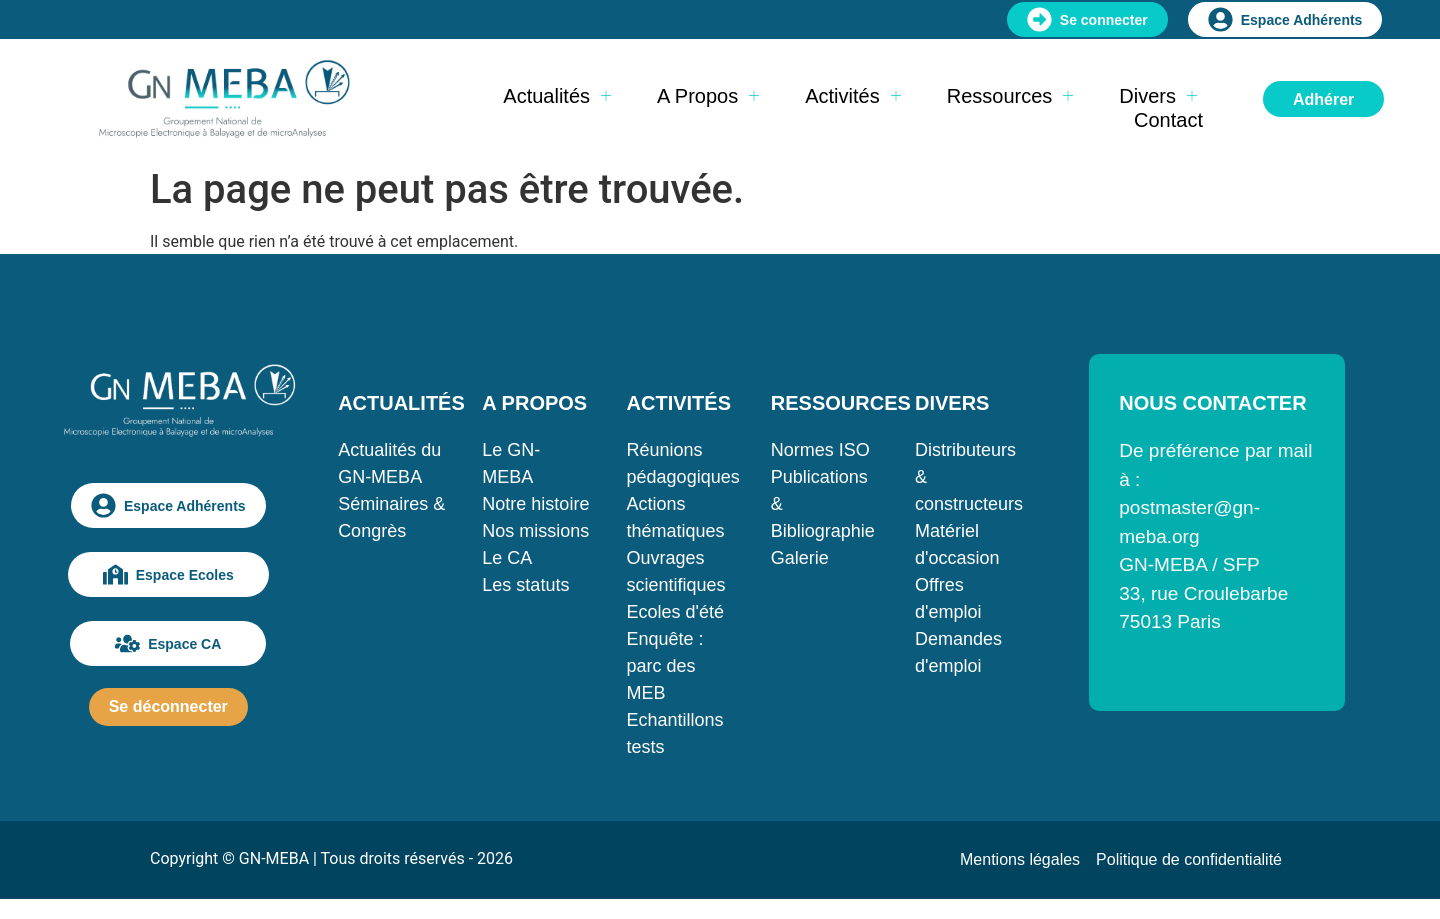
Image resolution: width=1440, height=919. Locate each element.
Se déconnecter (168, 706)
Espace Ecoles (168, 574)
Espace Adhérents (1285, 19)
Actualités (557, 96)
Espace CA (168, 643)
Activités (852, 96)
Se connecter (1087, 19)
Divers (1158, 96)
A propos (708, 96)
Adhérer (1323, 99)
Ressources (1010, 96)
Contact (1168, 120)
